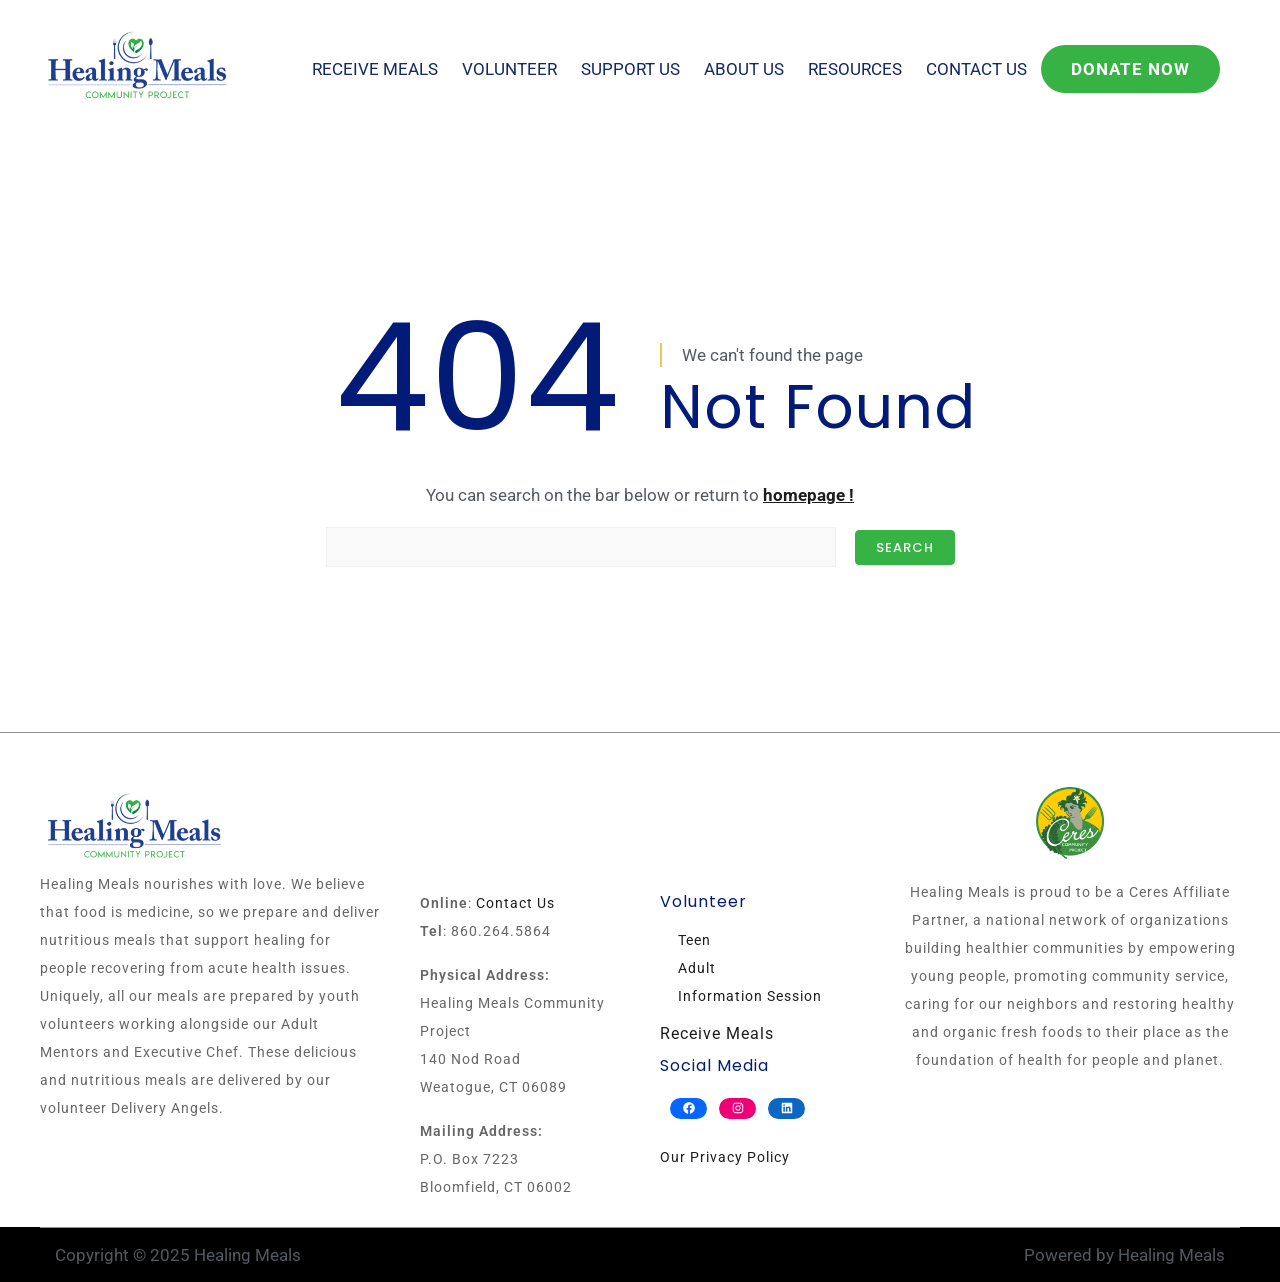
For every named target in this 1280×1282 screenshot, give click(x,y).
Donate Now (1130, 69)
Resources (855, 69)
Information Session (750, 996)
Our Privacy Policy (725, 1157)
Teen (694, 940)
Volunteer (509, 69)
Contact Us (976, 69)
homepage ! (808, 495)
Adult (697, 968)
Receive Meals (375, 69)
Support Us (630, 69)
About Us (744, 69)
